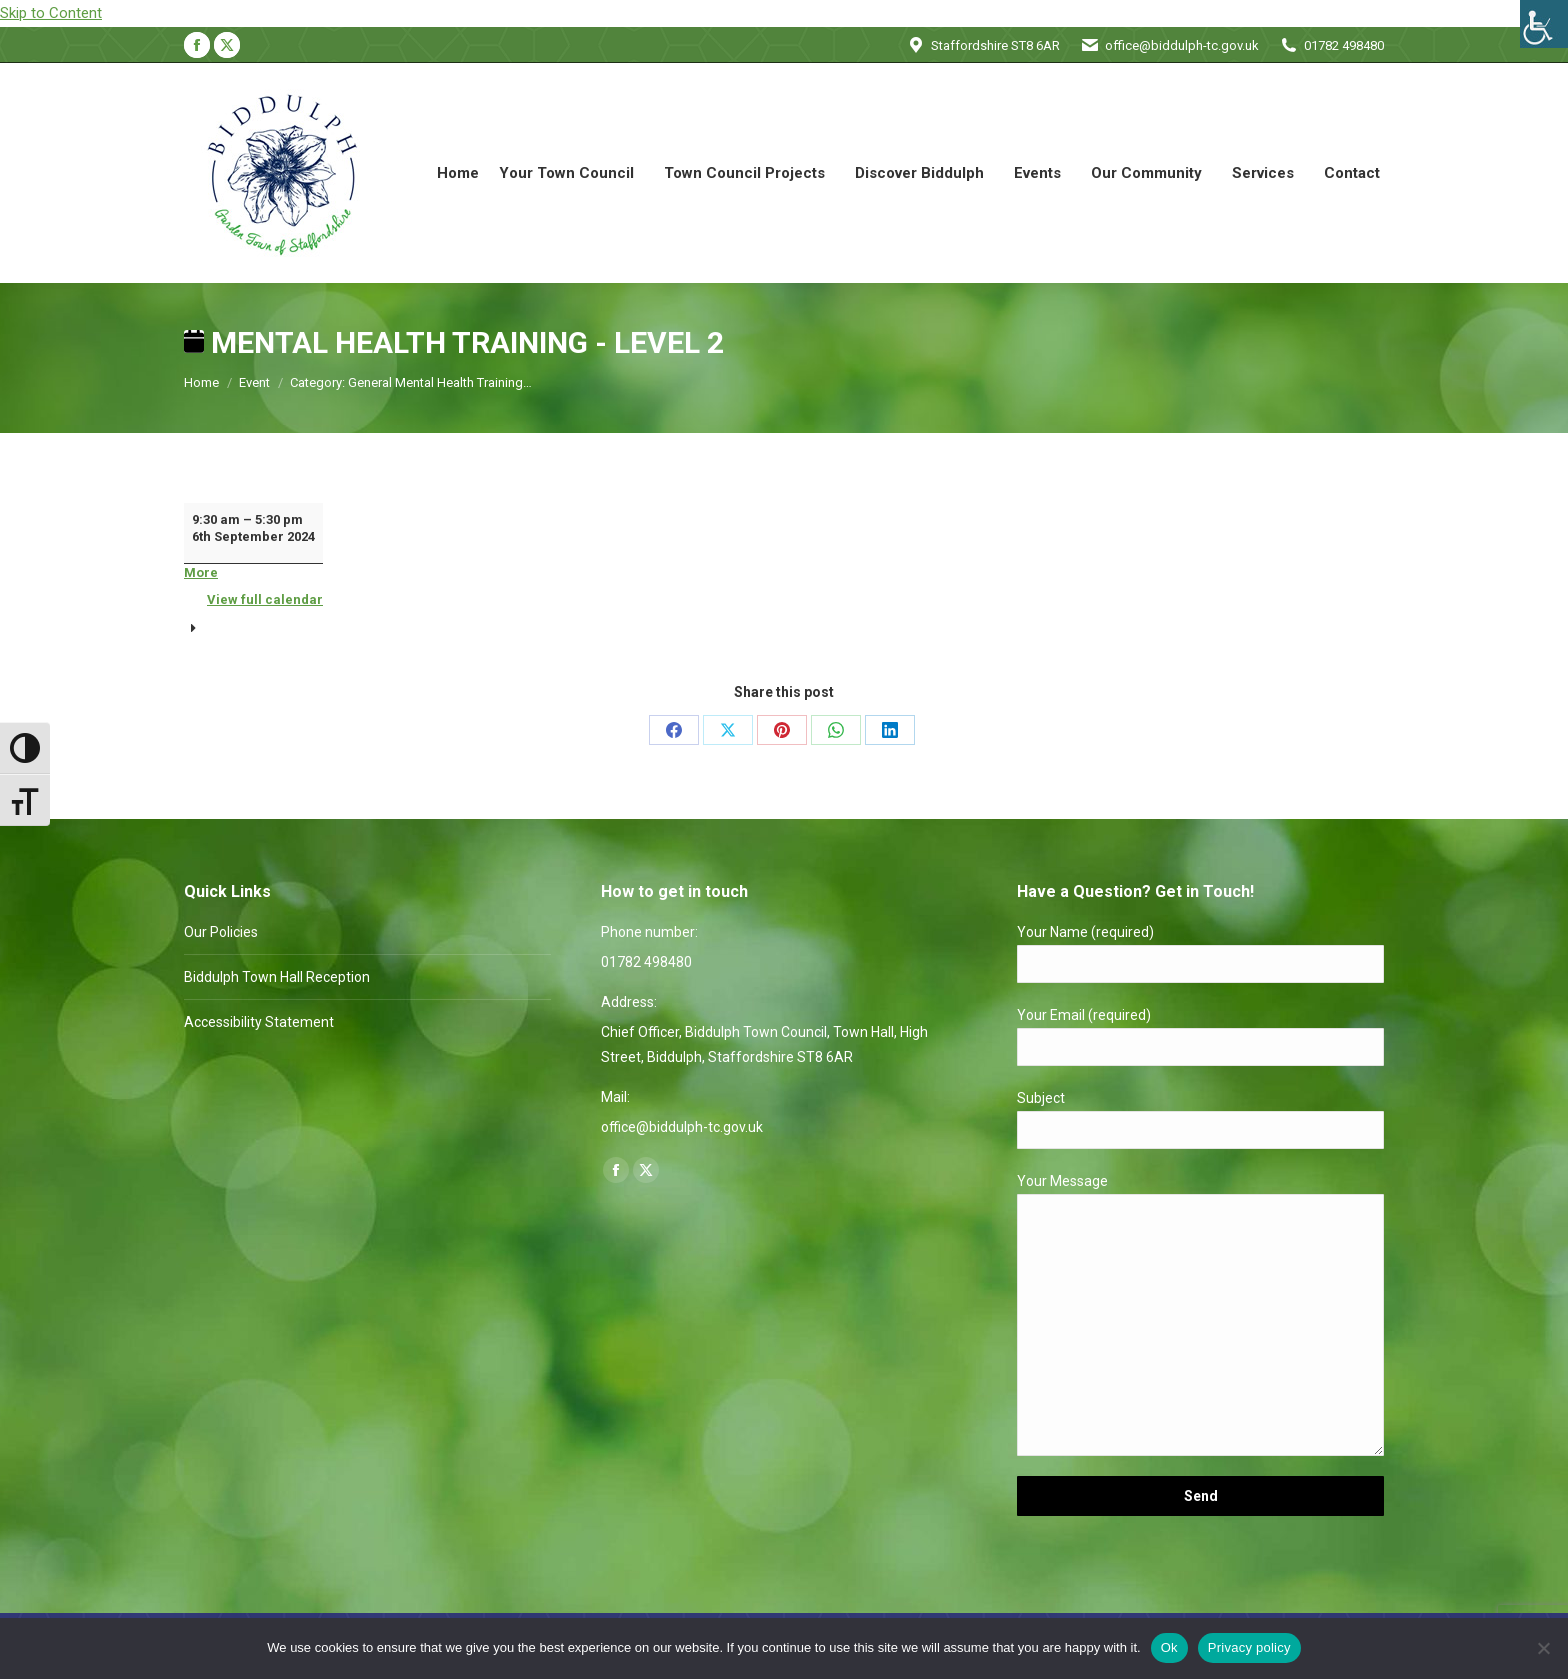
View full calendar (265, 599)
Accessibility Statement (259, 1022)
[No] (1543, 1648)
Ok (1169, 1647)
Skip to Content (51, 13)
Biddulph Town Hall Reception (277, 977)
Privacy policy (1249, 1647)
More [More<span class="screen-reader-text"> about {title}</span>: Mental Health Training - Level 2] (201, 572)
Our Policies (221, 932)
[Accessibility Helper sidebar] (1544, 24)
